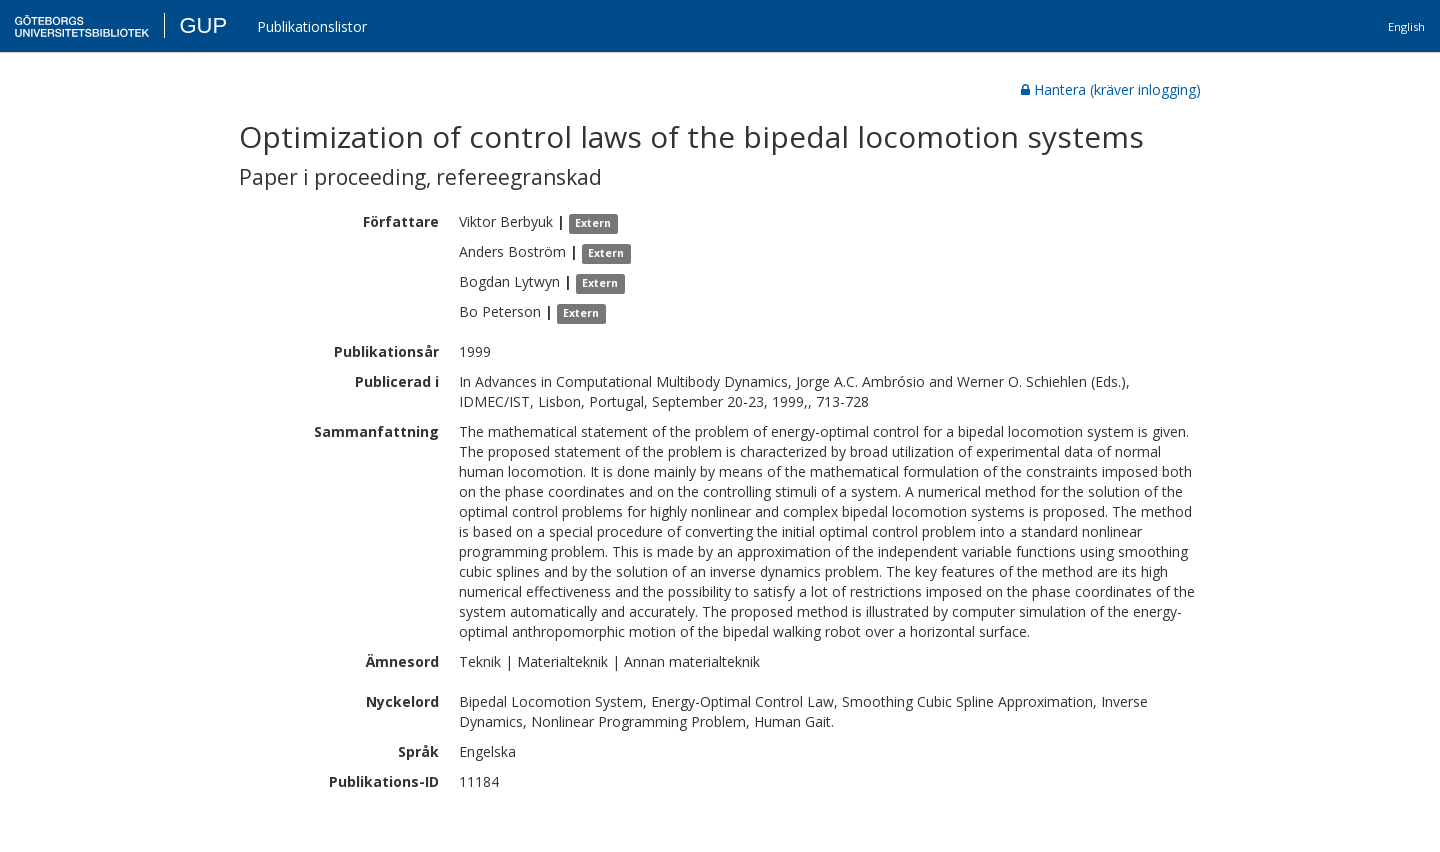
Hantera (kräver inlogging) (1111, 89)
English (1406, 26)
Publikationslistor (312, 26)
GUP (203, 25)
